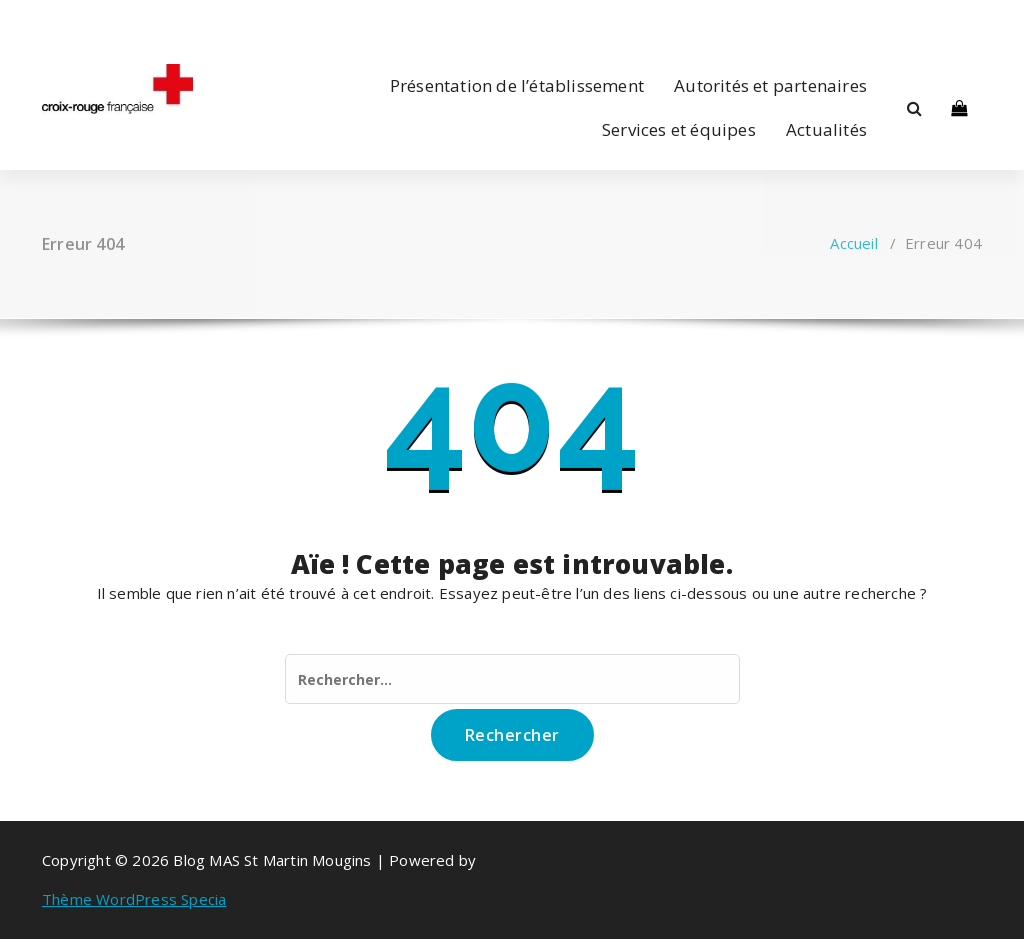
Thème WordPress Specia (134, 899)
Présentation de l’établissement (517, 85)
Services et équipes (679, 129)
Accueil (853, 243)
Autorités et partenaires (770, 85)
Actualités (826, 129)
